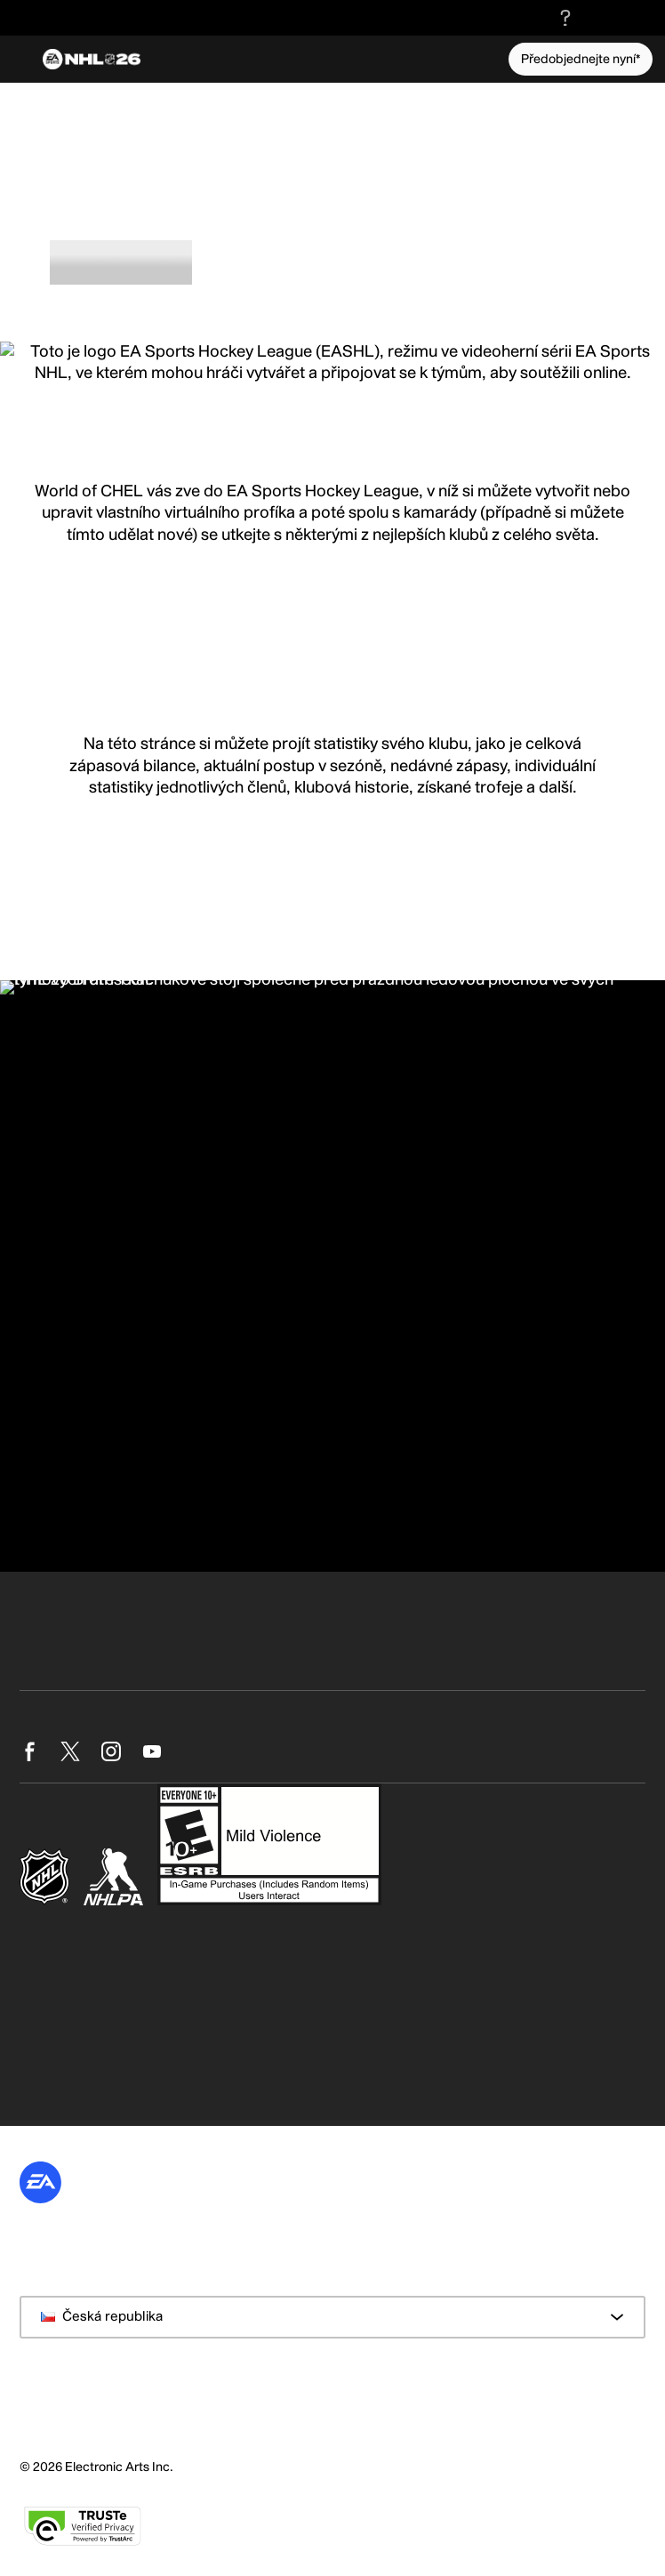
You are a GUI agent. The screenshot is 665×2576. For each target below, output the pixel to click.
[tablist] (332, 262)
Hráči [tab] (334, 259)
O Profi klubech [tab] (120, 259)
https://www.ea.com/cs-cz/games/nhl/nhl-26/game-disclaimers (222, 1978)
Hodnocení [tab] (246, 259)
